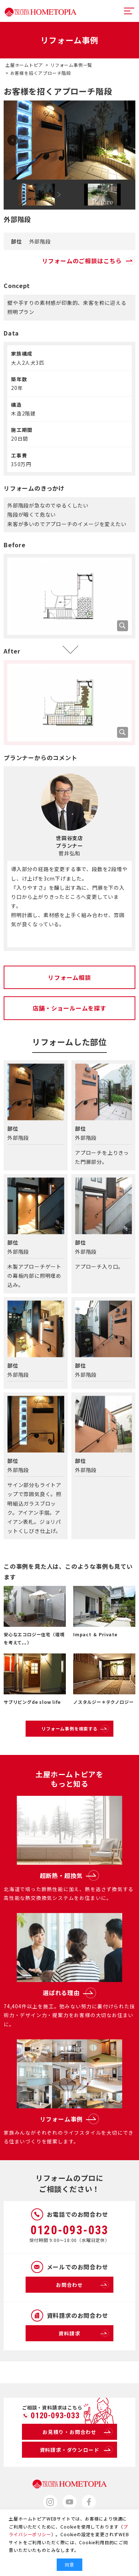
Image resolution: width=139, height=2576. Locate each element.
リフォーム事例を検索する (75, 1728)
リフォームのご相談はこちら (88, 260)
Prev (12, 140)
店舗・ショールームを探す (69, 1008)
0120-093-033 (69, 2230)
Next (126, 140)
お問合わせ (82, 2284)
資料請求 (84, 2333)
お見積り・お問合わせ (77, 2431)
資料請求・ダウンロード (76, 2449)
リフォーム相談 (69, 977)
